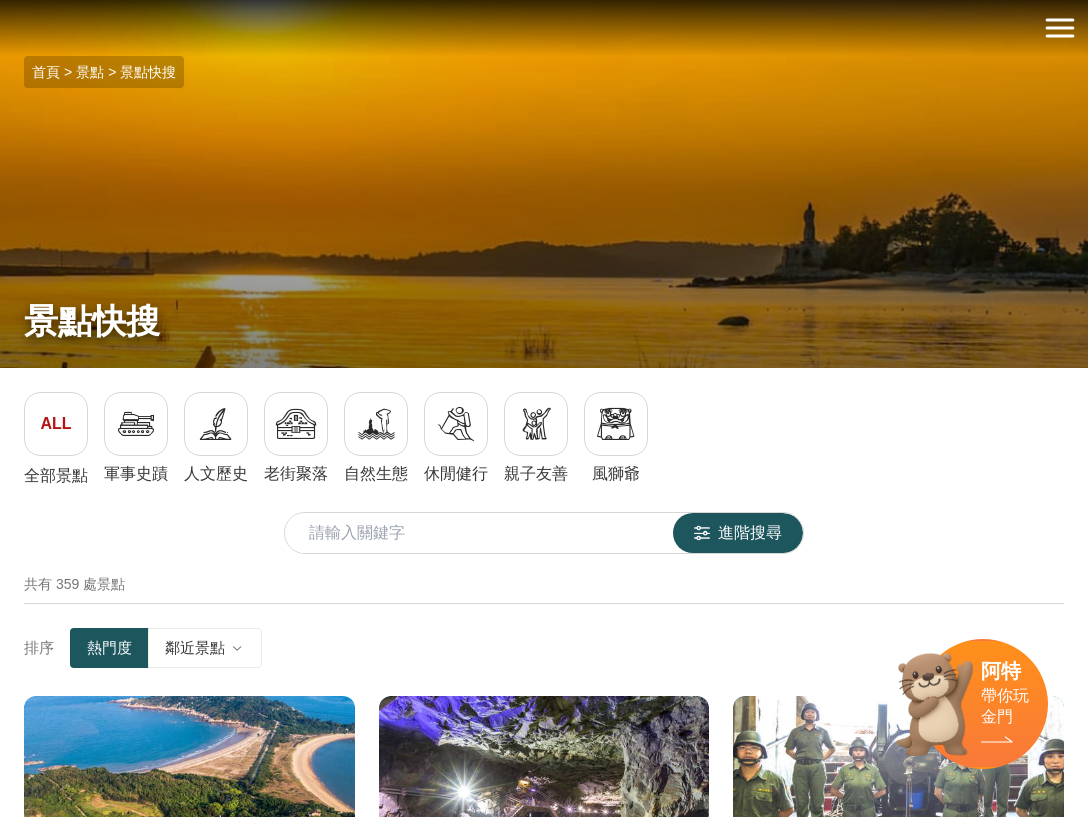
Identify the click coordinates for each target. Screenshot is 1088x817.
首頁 (46, 72)
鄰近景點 (205, 647)
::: (6, 11)
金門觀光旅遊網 (544, 28)
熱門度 (109, 647)
